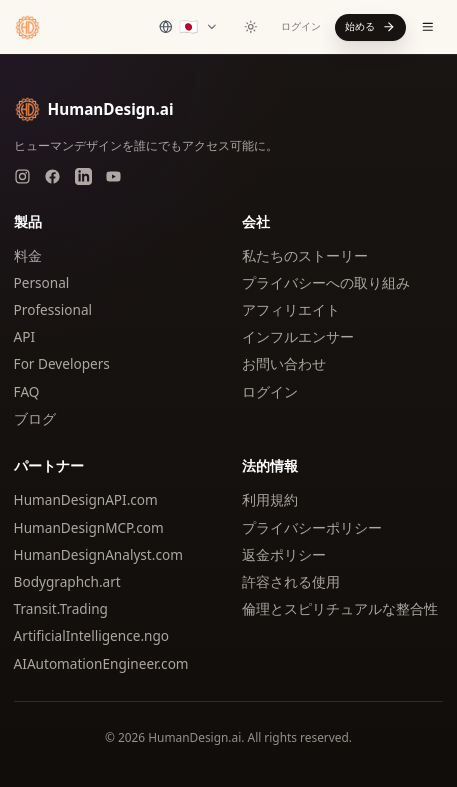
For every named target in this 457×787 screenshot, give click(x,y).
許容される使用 (291, 581)
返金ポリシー (284, 554)
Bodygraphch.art (67, 581)
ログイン (301, 26)
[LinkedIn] (83, 176)
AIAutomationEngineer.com (101, 663)
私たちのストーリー (305, 255)
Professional (53, 309)
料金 (28, 255)
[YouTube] (113, 176)
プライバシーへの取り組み (326, 282)
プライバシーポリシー (312, 527)
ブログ (35, 418)
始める (370, 26)
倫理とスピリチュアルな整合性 (340, 608)
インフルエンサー (298, 336)
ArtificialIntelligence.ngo (91, 635)
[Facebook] (52, 176)
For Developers (62, 363)
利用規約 (270, 499)
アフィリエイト (291, 309)
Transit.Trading (61, 608)
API (25, 336)
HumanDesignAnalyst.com (98, 554)
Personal (42, 282)
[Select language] (188, 27)
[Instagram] (22, 176)
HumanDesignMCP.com (89, 527)
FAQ (27, 391)
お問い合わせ (284, 363)
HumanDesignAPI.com (86, 499)
